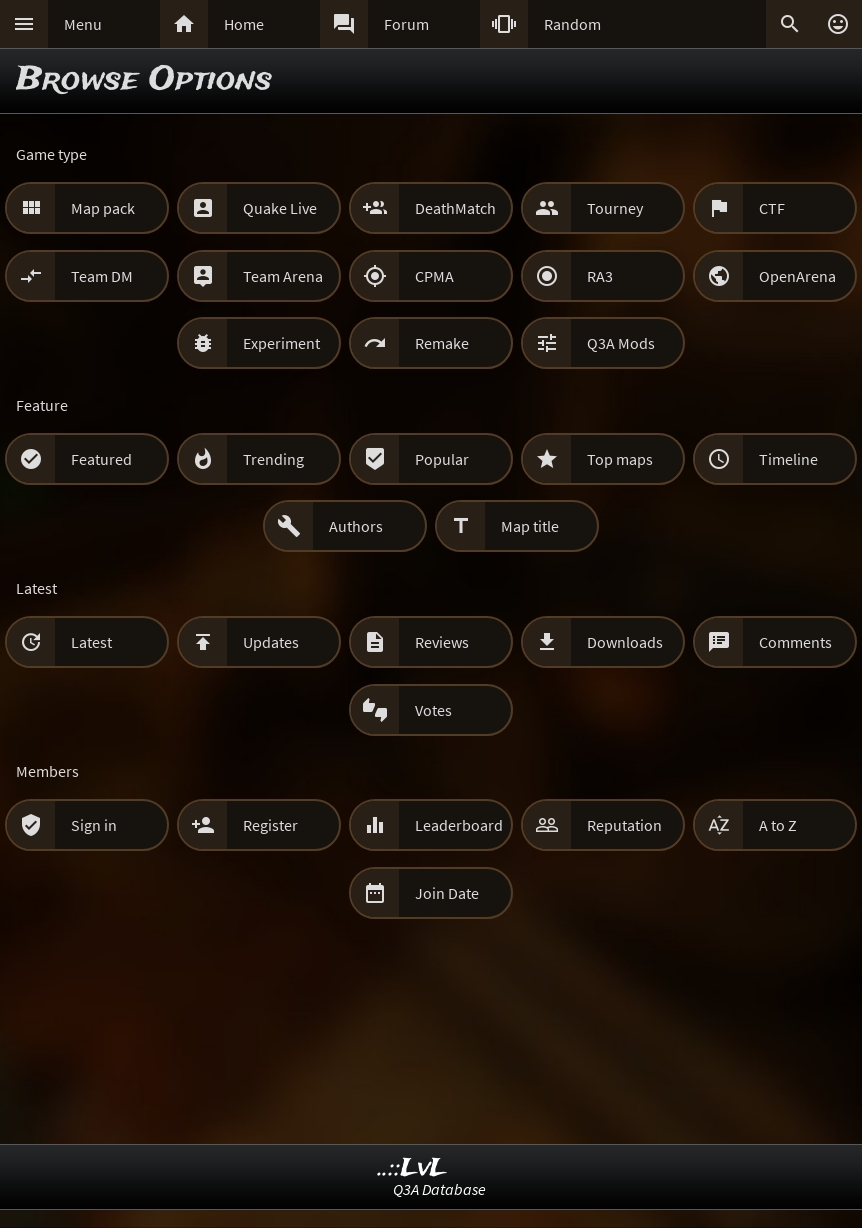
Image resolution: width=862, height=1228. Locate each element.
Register (270, 825)
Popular (442, 459)
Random (572, 24)
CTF (772, 208)
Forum (406, 24)
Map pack (103, 208)
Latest (91, 642)
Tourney (615, 208)
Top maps (620, 459)
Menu (83, 24)
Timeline (788, 459)
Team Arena (283, 276)
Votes (433, 710)
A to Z (778, 825)
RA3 (600, 276)
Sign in (94, 825)
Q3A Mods (621, 343)
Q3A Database (439, 1189)
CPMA (434, 276)
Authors (356, 526)
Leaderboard (459, 825)
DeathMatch (455, 208)
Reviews (442, 642)
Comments (795, 642)
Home (244, 24)
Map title (530, 526)
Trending (273, 459)
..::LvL (412, 1168)
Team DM (102, 276)
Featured (101, 459)
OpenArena (797, 276)
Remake (442, 343)
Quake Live (280, 208)
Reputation (624, 825)
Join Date (447, 893)
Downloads (625, 642)
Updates (271, 642)
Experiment (281, 343)
